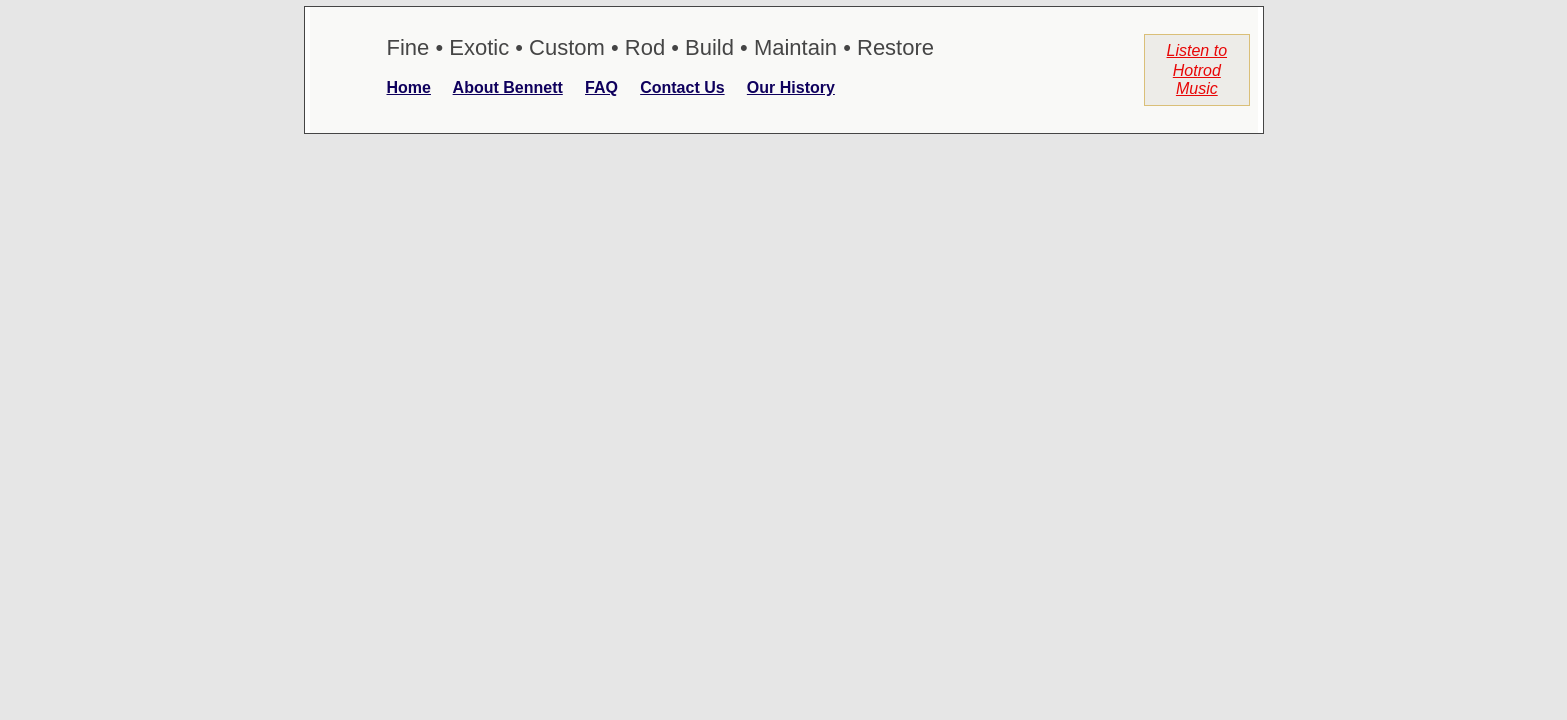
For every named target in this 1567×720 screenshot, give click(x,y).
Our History (791, 87)
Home (409, 87)
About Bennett (508, 87)
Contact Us (682, 87)
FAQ (601, 87)
